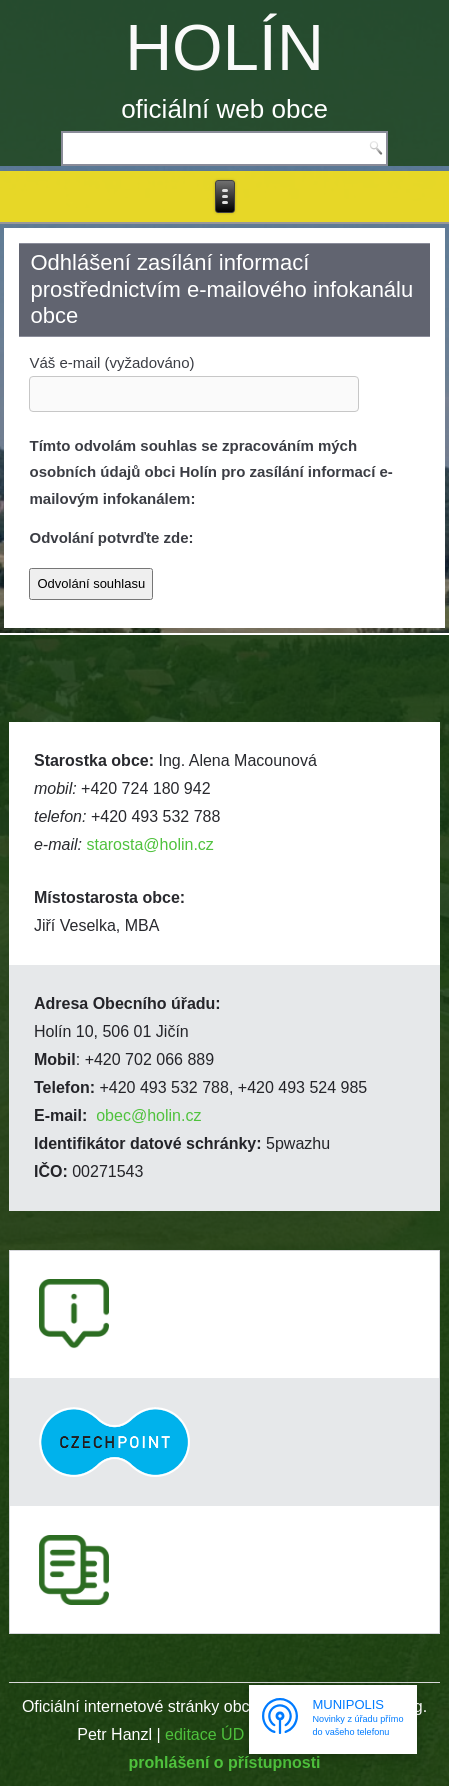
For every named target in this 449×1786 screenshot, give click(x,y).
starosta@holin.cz (149, 844)
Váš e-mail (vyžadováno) (194, 377)
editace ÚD (204, 1734)
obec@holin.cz (148, 1115)
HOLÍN (224, 47)
